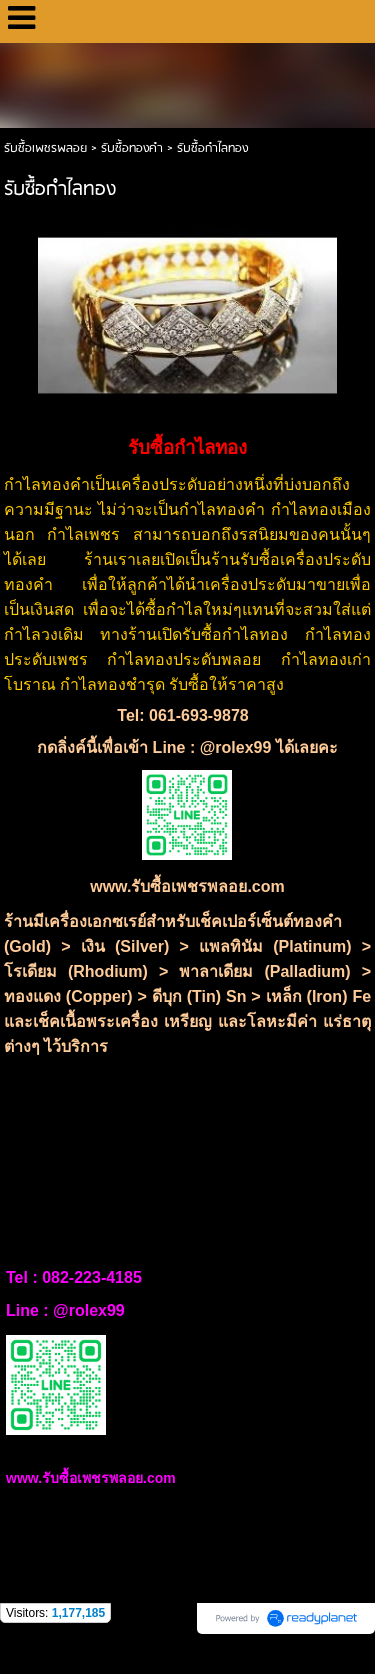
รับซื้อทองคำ (132, 148)
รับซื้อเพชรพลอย (45, 148)
